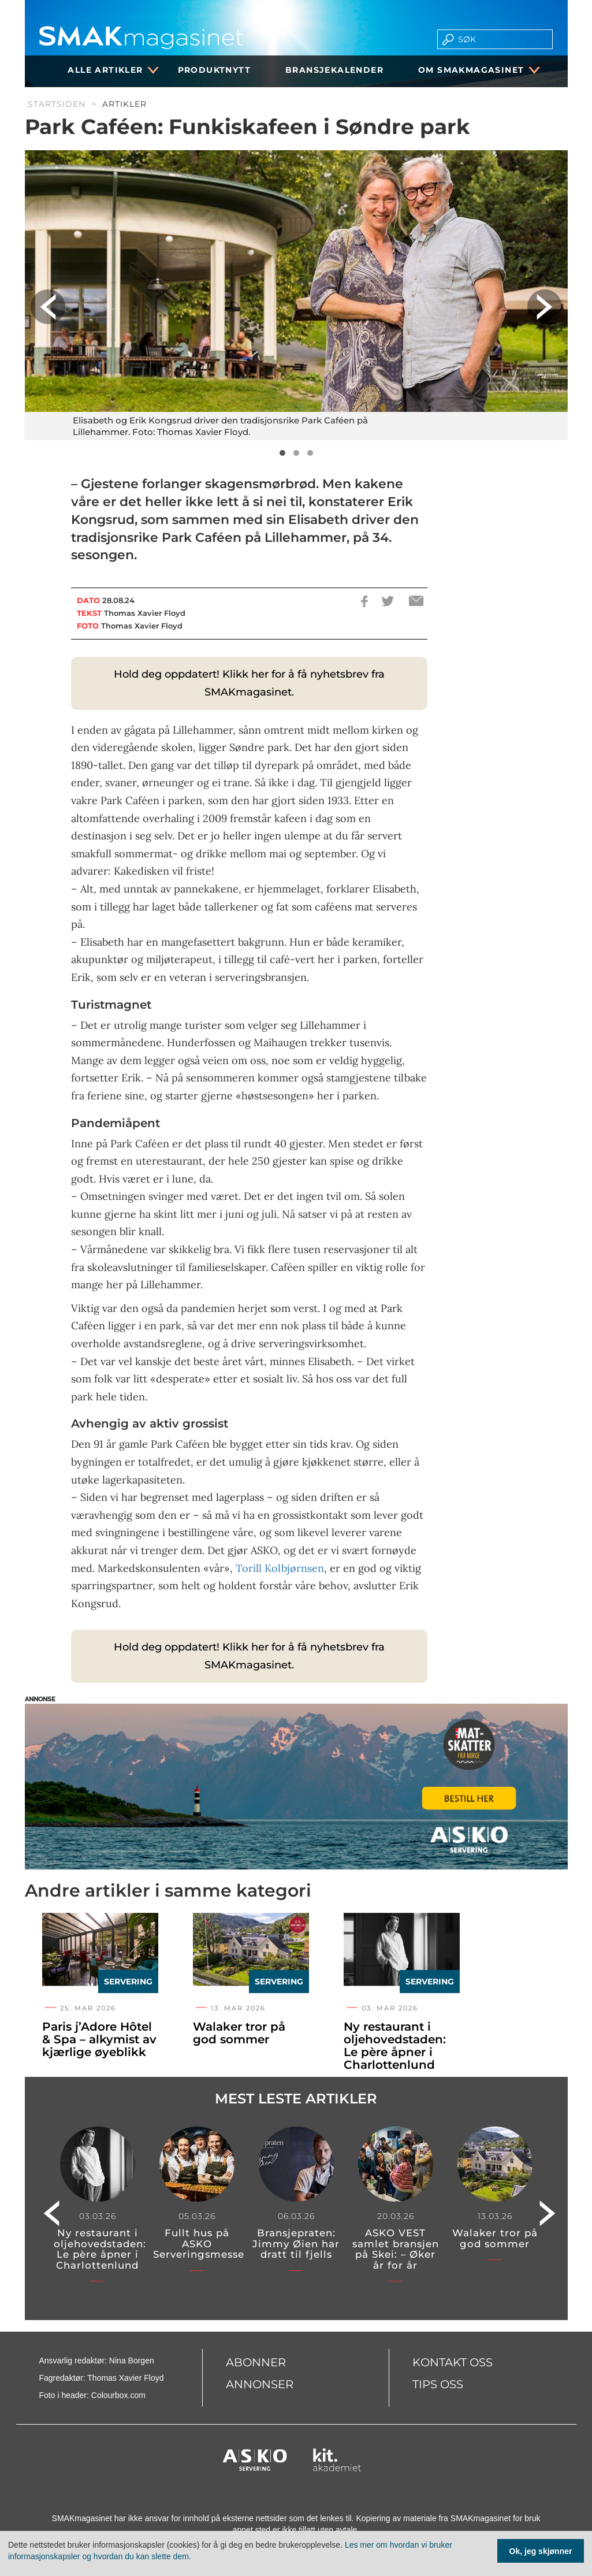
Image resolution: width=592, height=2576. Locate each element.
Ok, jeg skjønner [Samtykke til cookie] (540, 2551)
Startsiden (56, 104)
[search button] (444, 39)
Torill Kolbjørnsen (280, 1568)
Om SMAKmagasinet (475, 70)
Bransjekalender (334, 70)
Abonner (256, 2362)
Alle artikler (109, 70)
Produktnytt (214, 70)
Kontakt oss (452, 2362)
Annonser (259, 2384)
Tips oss (437, 2384)
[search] (502, 39)
